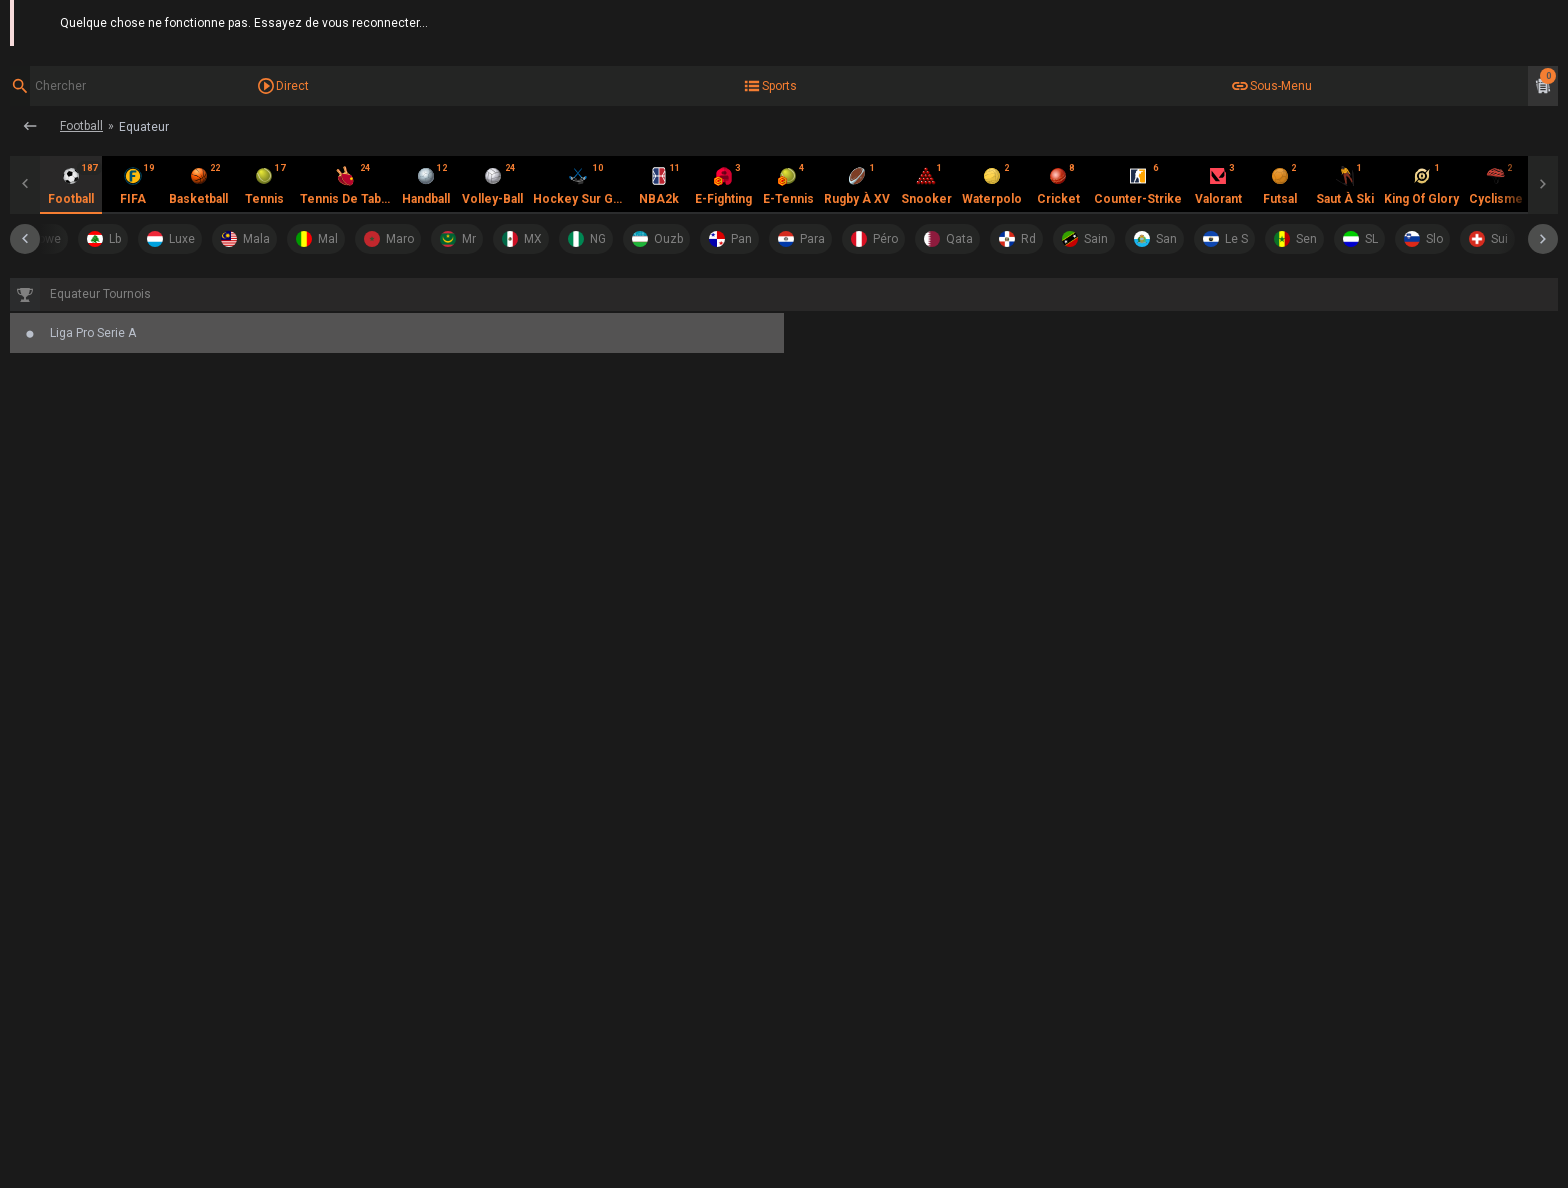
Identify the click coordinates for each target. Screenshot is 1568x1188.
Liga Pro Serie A (283, 293)
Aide (1546, 19)
